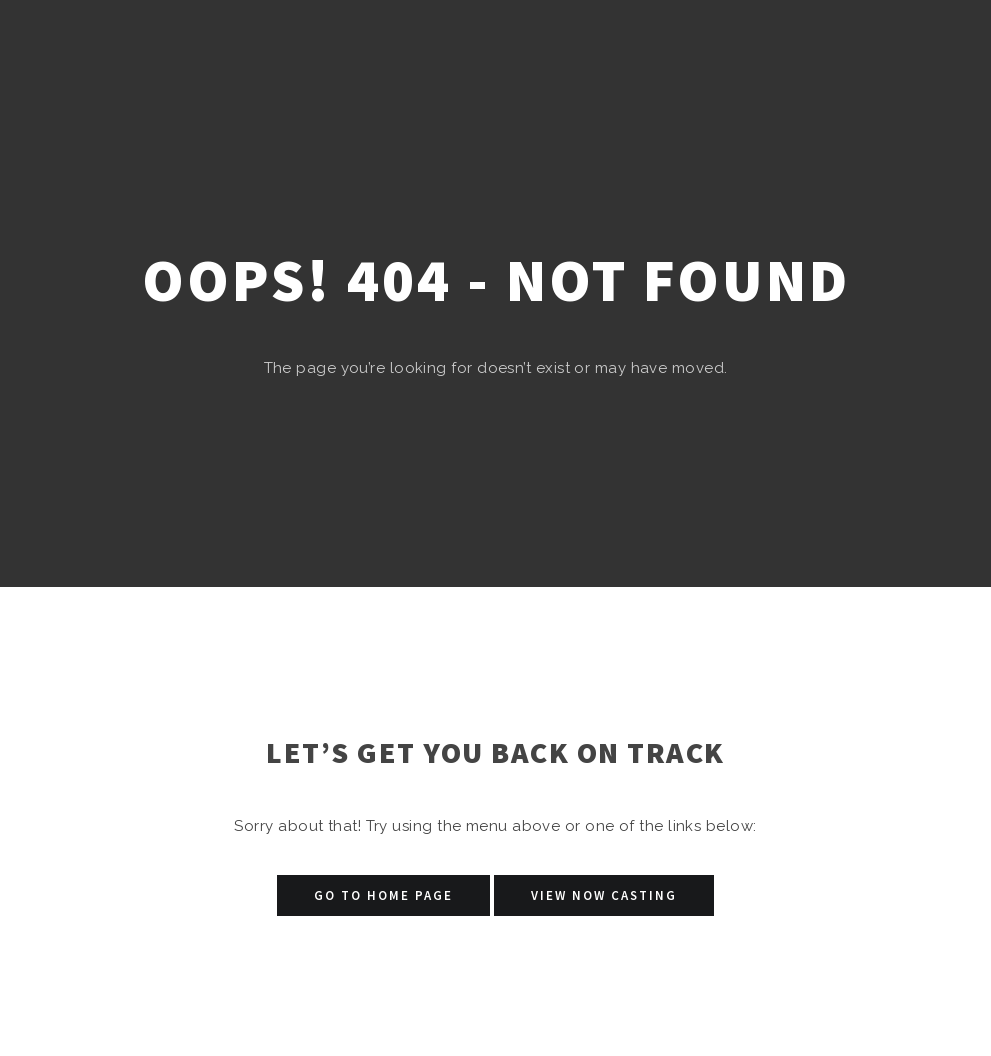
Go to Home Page (383, 895)
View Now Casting (604, 895)
